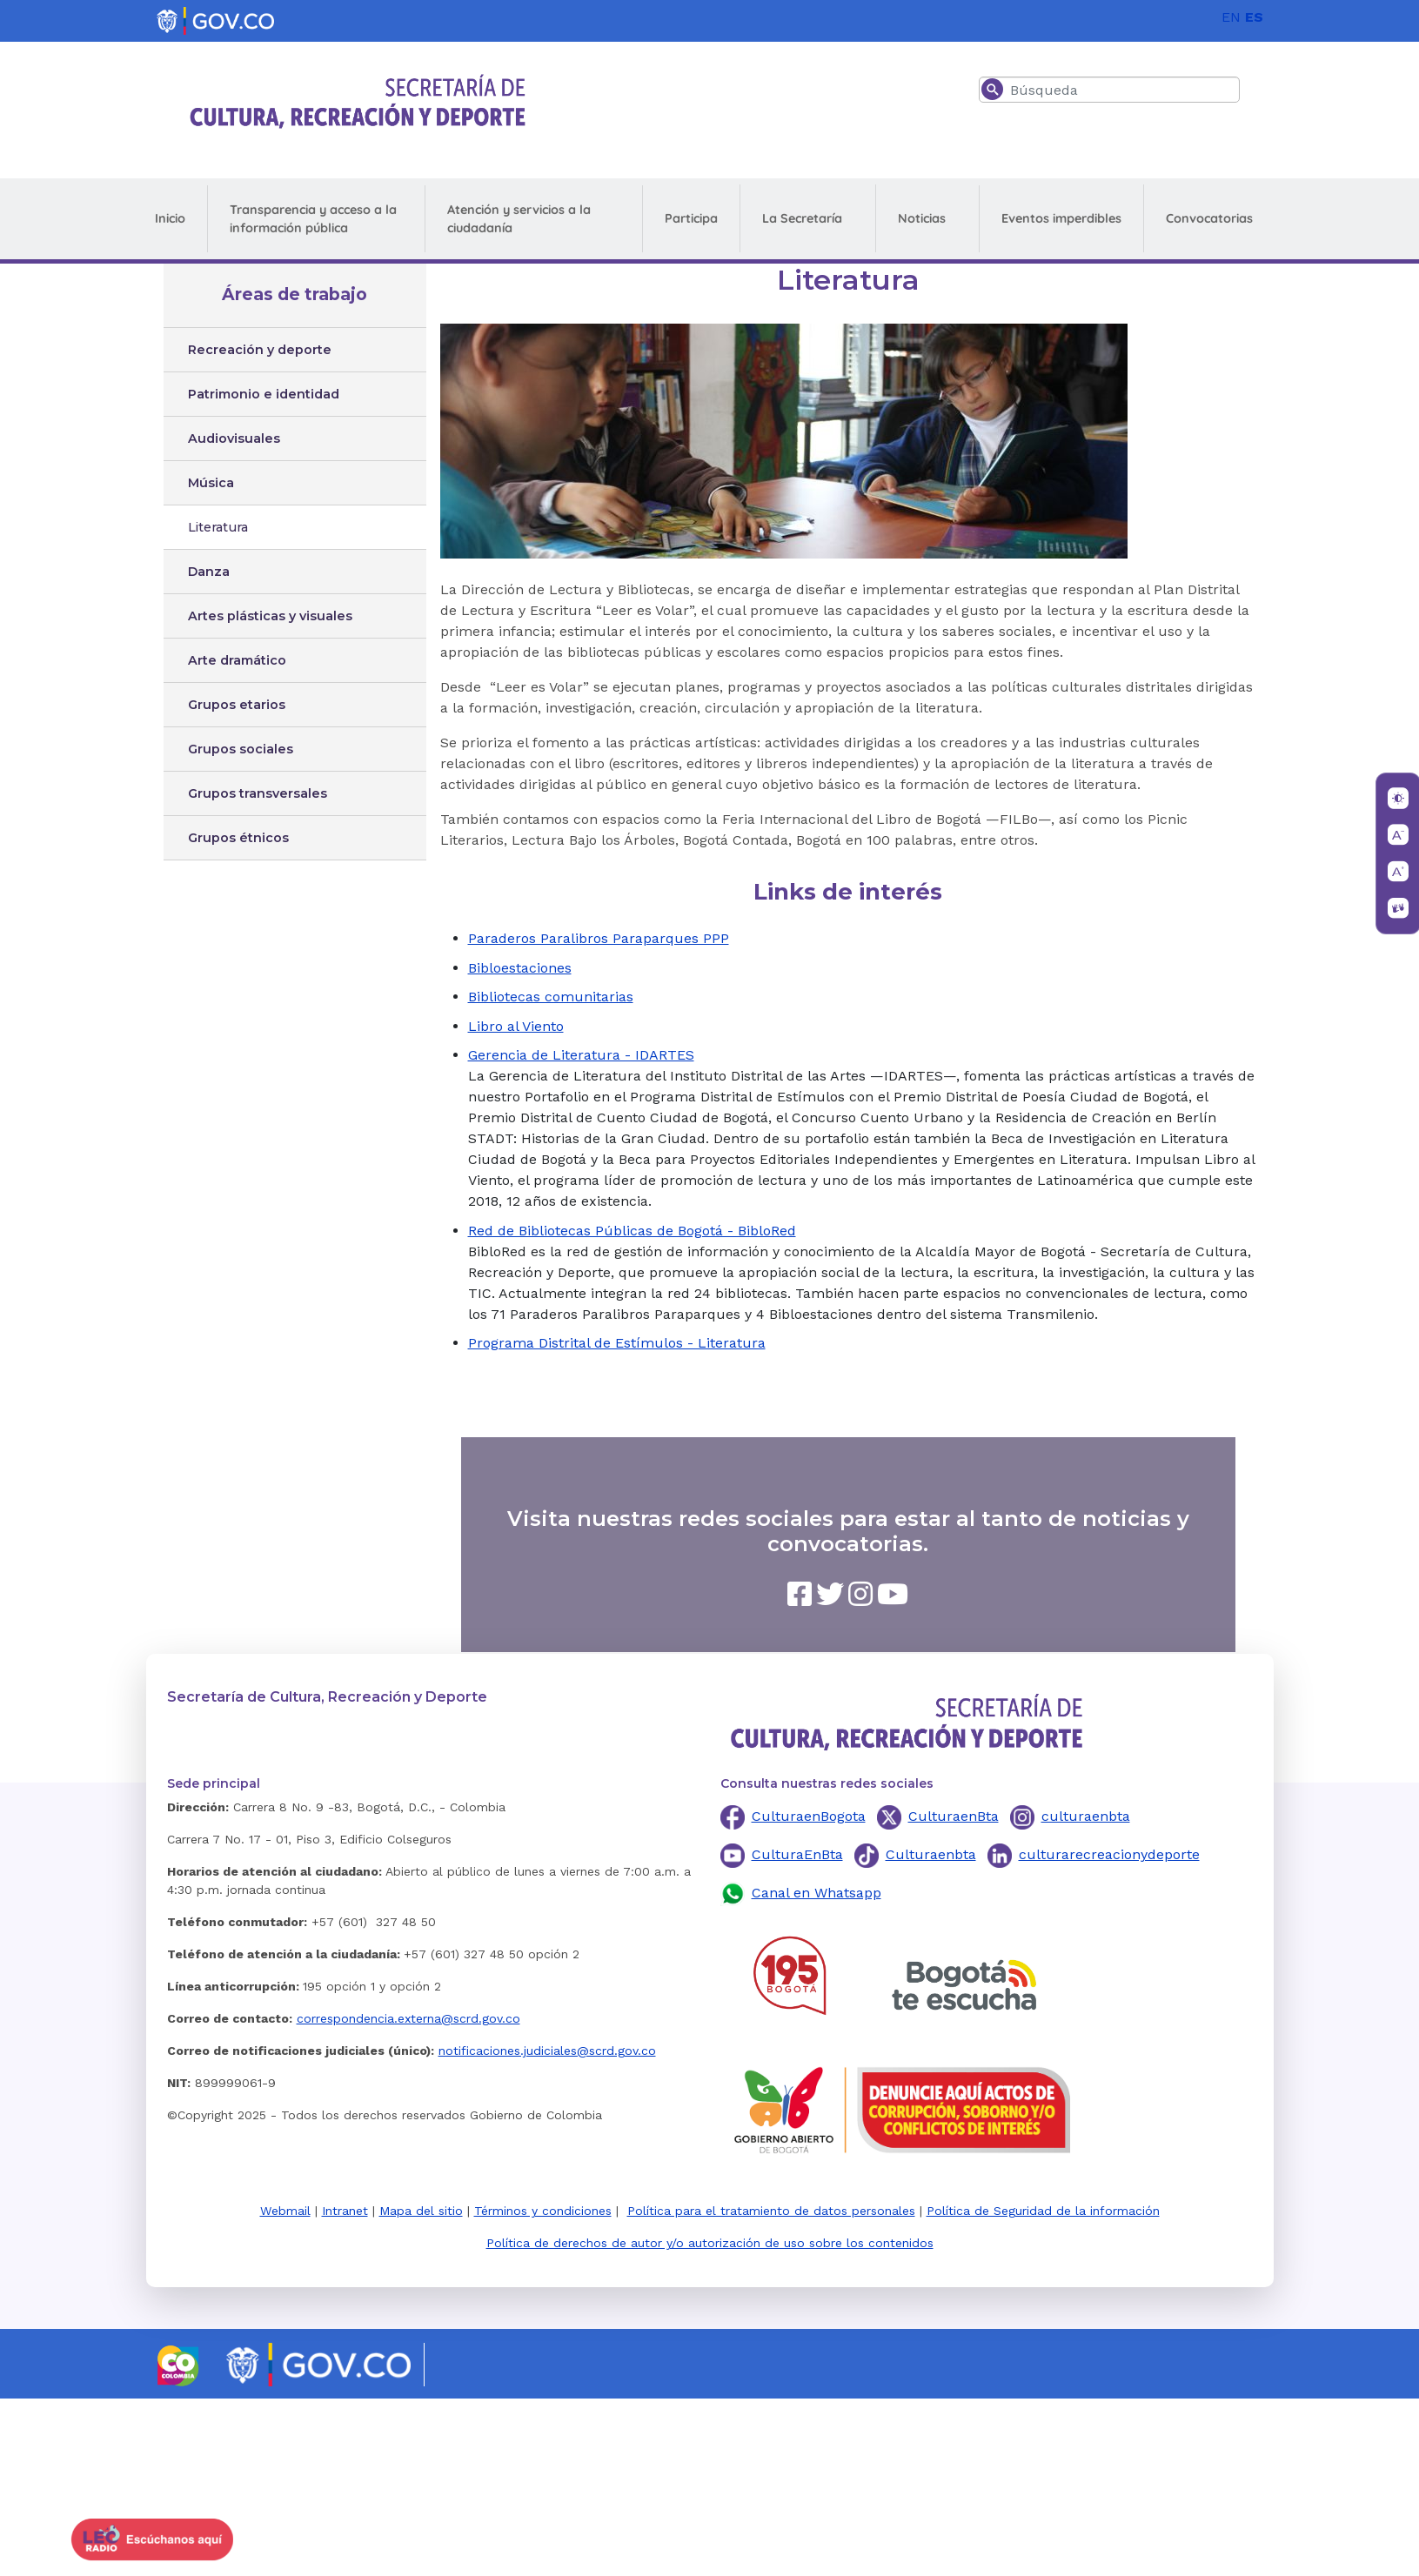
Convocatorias (1209, 218)
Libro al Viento (516, 1026)
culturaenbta (1085, 1816)
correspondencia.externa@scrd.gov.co (408, 2018)
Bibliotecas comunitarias (550, 996)
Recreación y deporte (259, 350)
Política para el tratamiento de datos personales (771, 2211)
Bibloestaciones (520, 968)
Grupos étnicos (238, 838)
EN (1231, 17)
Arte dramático (237, 660)
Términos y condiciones (543, 2211)
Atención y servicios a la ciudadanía (519, 219)
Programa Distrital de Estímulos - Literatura (617, 1343)
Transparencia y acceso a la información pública (313, 219)
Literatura (218, 527)
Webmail (285, 2211)
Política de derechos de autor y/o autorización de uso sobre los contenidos (710, 2243)
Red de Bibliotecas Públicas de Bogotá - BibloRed (632, 1230)
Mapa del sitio (421, 2211)
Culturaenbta (931, 1854)
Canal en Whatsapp (816, 1892)
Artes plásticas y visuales (270, 616)
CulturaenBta (953, 1816)
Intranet (345, 2211)
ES (1254, 17)
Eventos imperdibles (1061, 218)
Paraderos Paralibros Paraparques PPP (598, 938)
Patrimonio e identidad (263, 394)
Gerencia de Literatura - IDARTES (581, 1055)
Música (211, 483)
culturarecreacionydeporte (1109, 1854)
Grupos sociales (240, 749)
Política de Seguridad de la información (1043, 2211)
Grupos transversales (257, 793)
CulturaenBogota (809, 1816)
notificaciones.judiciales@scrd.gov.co (547, 2050)
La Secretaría (802, 218)
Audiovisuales (234, 438)
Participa (691, 218)
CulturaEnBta (797, 1854)
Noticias (922, 218)
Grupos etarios (236, 705)
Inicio (170, 218)
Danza (209, 571)
